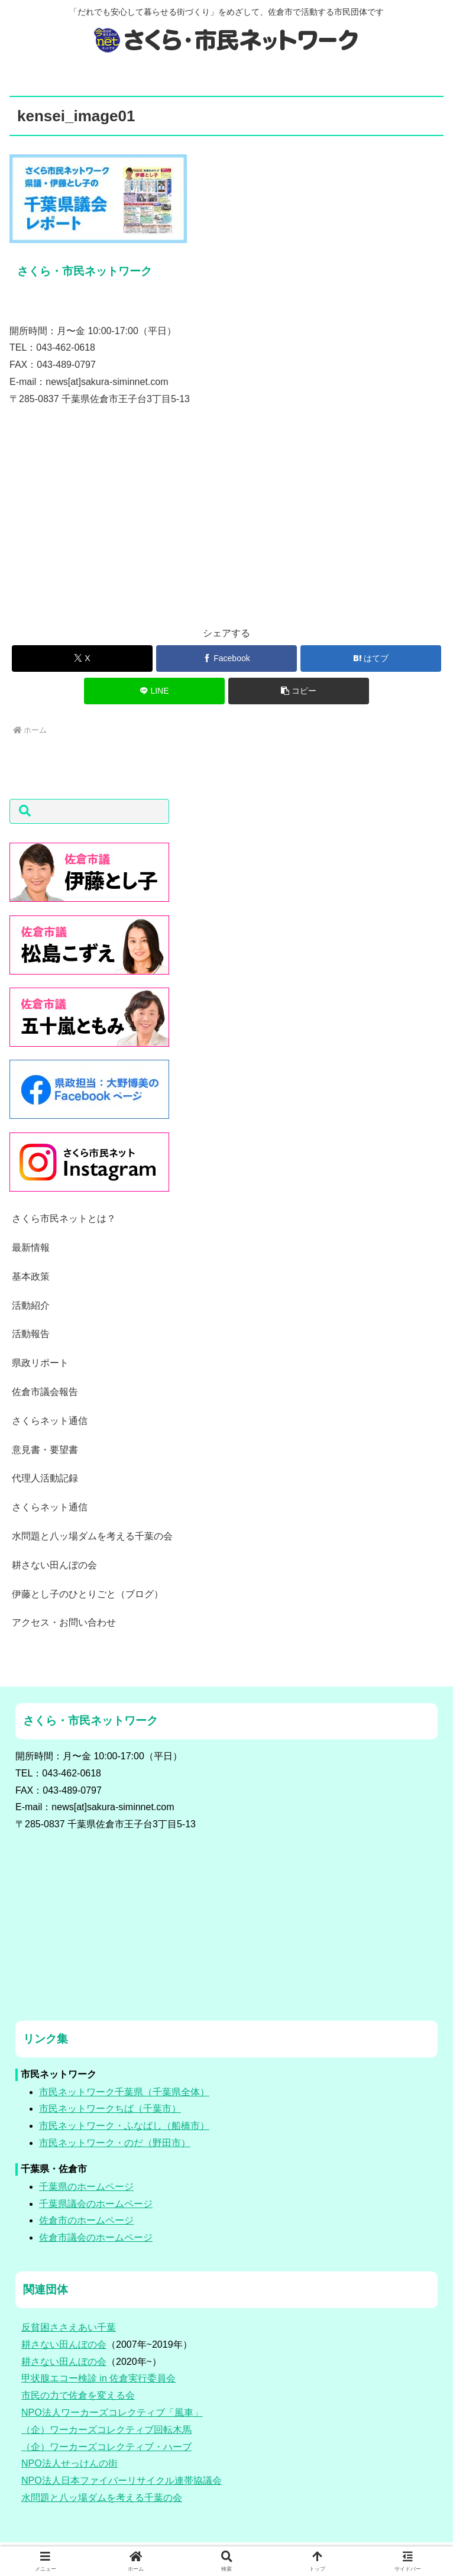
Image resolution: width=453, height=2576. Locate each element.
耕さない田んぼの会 (54, 1565)
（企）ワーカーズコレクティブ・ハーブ (106, 2447)
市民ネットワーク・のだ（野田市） (114, 2143)
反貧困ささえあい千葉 (68, 2327)
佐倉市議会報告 (45, 1392)
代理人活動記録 (45, 1478)
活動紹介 (31, 1305)
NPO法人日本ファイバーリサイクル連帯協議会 (121, 2480)
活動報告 (31, 1334)
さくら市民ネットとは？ (64, 1218)
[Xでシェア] (82, 658)
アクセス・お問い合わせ (64, 1622)
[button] (299, 691)
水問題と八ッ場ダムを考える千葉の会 (92, 1536)
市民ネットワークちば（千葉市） (110, 2108)
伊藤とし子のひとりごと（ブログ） (87, 1594)
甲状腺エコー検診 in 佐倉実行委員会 (98, 2378)
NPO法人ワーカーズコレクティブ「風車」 (112, 2412)
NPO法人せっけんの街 (69, 2463)
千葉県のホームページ (86, 2187)
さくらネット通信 (50, 1421)
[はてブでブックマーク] (371, 658)
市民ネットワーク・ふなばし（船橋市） (124, 2126)
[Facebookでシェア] (226, 658)
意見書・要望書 (45, 1450)
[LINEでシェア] (154, 691)
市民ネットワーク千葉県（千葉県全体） (124, 2092)
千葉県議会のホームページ (96, 2204)
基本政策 (31, 1276)
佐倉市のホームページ (86, 2220)
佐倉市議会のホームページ (96, 2237)
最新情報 (31, 1247)
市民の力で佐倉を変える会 (78, 2395)
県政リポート (40, 1363)
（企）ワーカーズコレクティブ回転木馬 (106, 2430)
